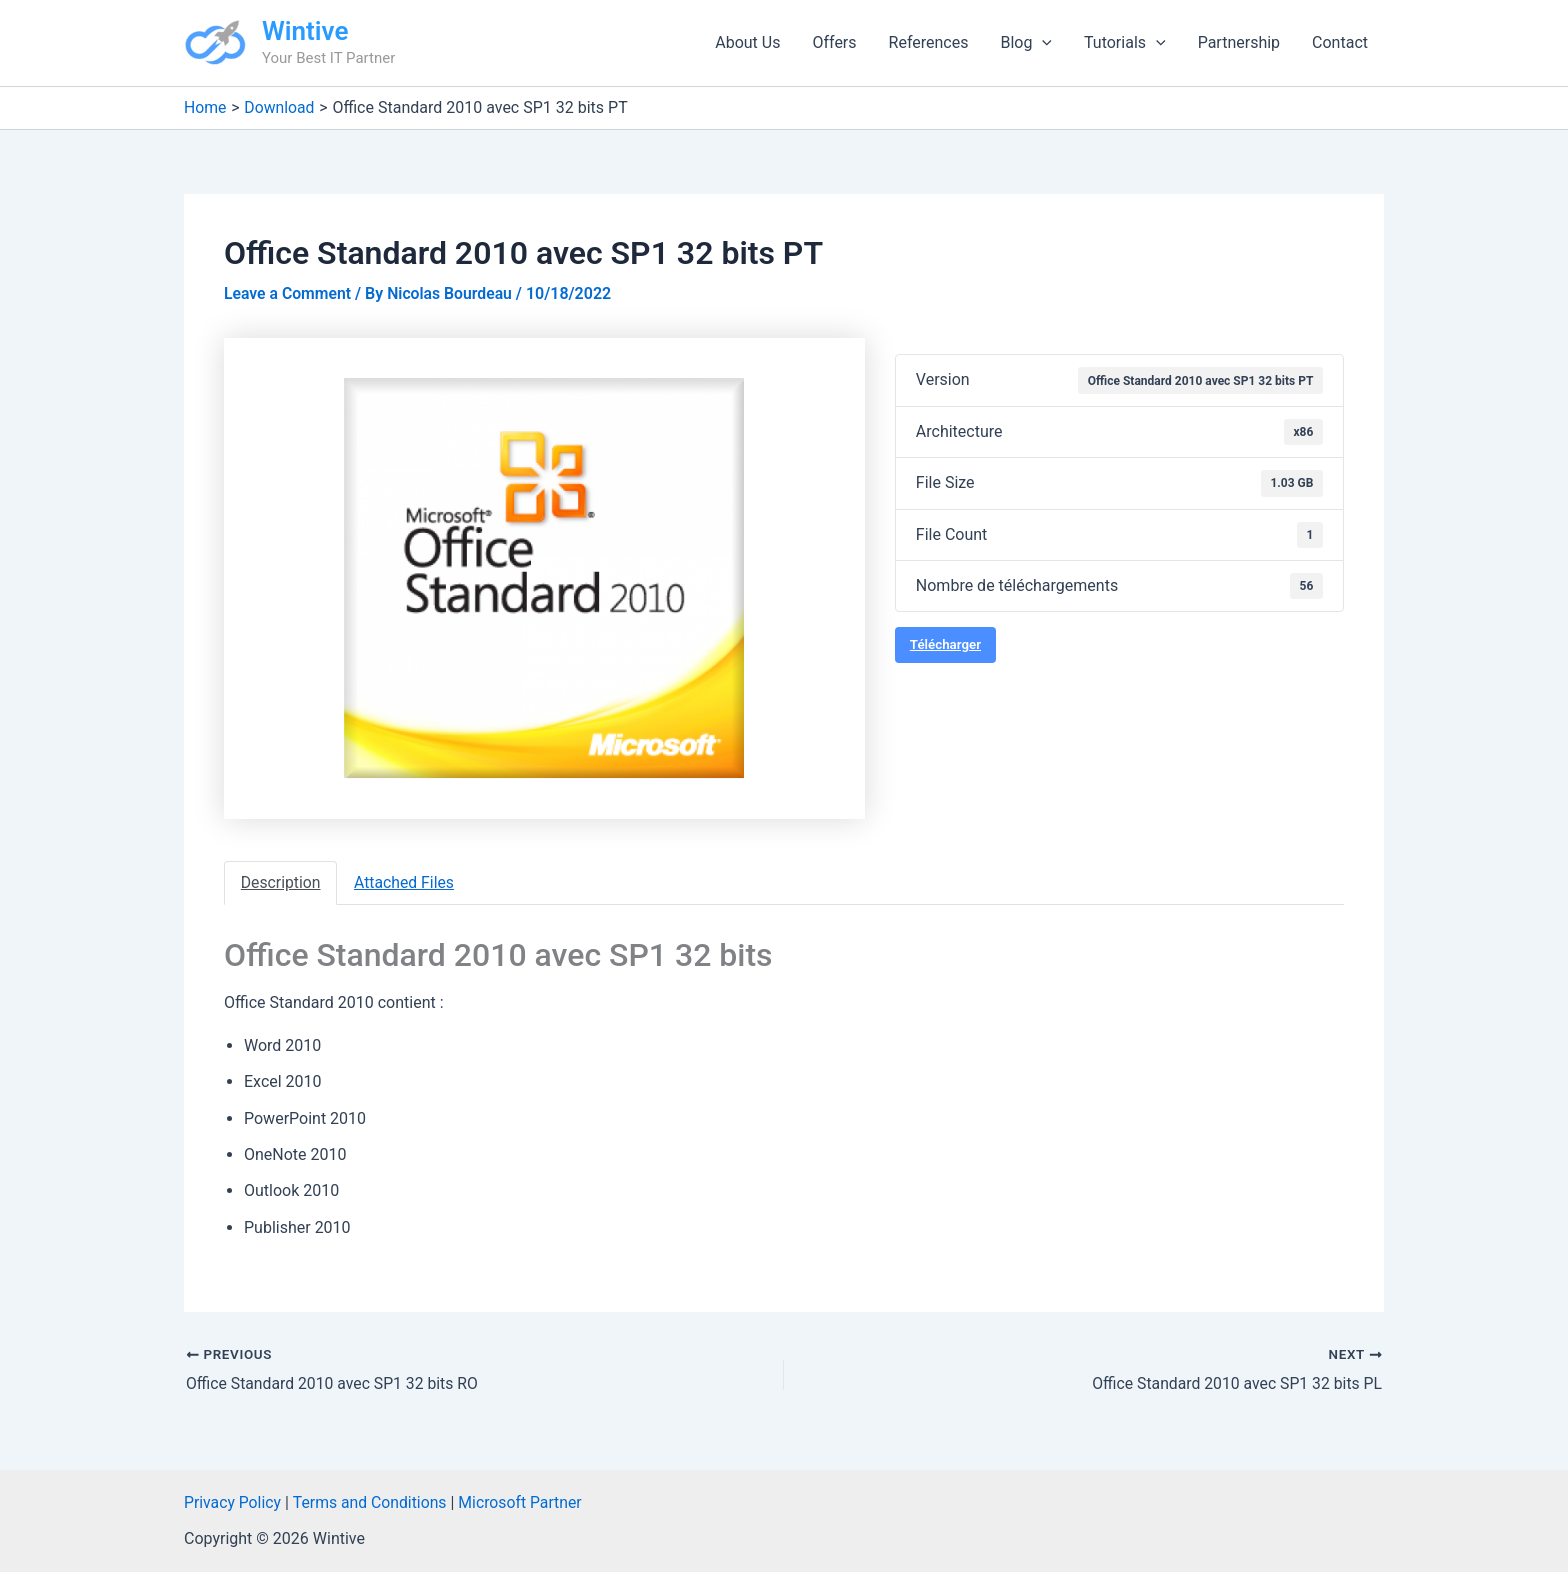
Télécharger (945, 644)
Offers (834, 42)
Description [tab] (281, 882)
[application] (1042, 43)
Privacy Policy (233, 1502)
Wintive (305, 31)
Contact (1340, 42)
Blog (1026, 43)
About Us (747, 42)
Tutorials (1125, 43)
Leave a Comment (288, 293)
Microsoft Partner (524, 1502)
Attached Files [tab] (407, 882)
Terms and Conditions (372, 1502)
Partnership (1239, 42)
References (929, 42)
